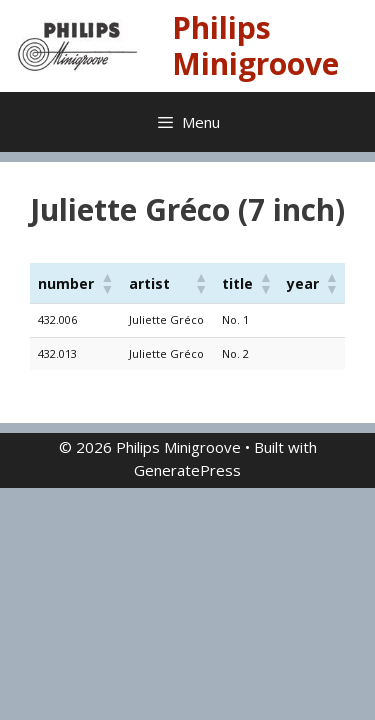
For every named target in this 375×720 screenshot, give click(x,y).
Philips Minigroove (255, 45)
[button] (107, 283)
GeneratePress (187, 470)
